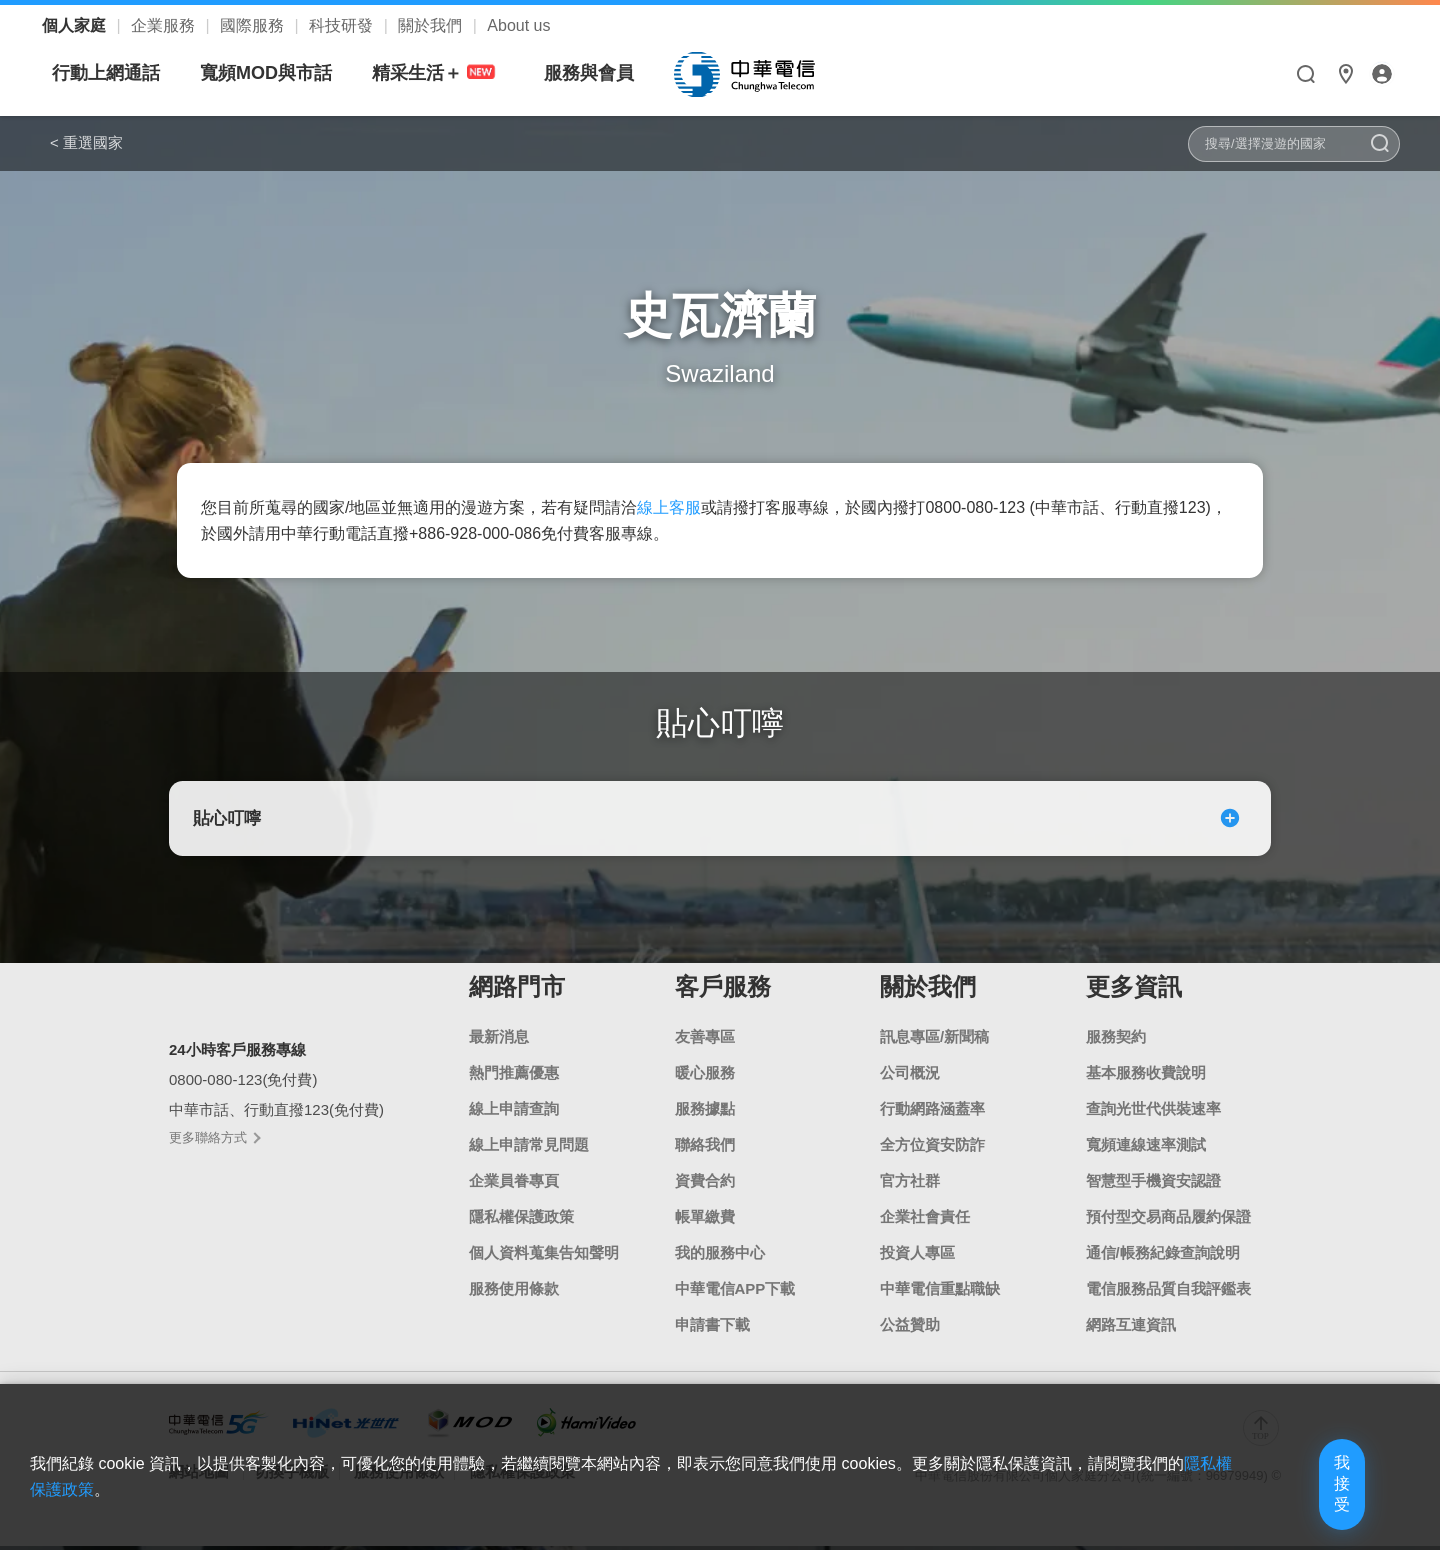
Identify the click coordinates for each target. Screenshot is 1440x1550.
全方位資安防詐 (932, 1148)
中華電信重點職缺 (940, 1292)
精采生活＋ (625, 73)
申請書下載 (712, 1328)
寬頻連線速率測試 (1146, 1148)
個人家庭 (76, 25)
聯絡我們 (705, 1148)
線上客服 (669, 507)
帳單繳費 (705, 1220)
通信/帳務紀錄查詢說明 (1163, 1256)
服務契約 (1116, 1040)
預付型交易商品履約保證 (1168, 1220)
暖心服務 (705, 1076)
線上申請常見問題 (529, 1148)
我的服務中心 (720, 1256)
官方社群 (910, 1184)
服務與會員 (777, 73)
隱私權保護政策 (521, 1220)
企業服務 (165, 25)
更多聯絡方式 (214, 1142)
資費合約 (705, 1184)
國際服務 (254, 25)
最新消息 (499, 1040)
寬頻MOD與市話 (454, 73)
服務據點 (705, 1112)
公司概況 (910, 1076)
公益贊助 (910, 1328)
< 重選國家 (86, 142)
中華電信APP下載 (735, 1292)
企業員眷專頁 (514, 1184)
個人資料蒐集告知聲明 (544, 1256)
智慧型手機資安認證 (1153, 1184)
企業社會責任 (925, 1220)
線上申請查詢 (514, 1112)
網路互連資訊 (1131, 1328)
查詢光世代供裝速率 (1153, 1112)
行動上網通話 (294, 73)
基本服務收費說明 (1146, 1076)
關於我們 (432, 25)
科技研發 (343, 25)
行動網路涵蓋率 (932, 1112)
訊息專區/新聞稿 (934, 1040)
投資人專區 (917, 1256)
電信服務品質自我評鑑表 (1168, 1292)
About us (518, 25)
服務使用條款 (514, 1292)
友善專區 (705, 1040)
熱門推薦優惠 (514, 1076)
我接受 (1305, 1502)
